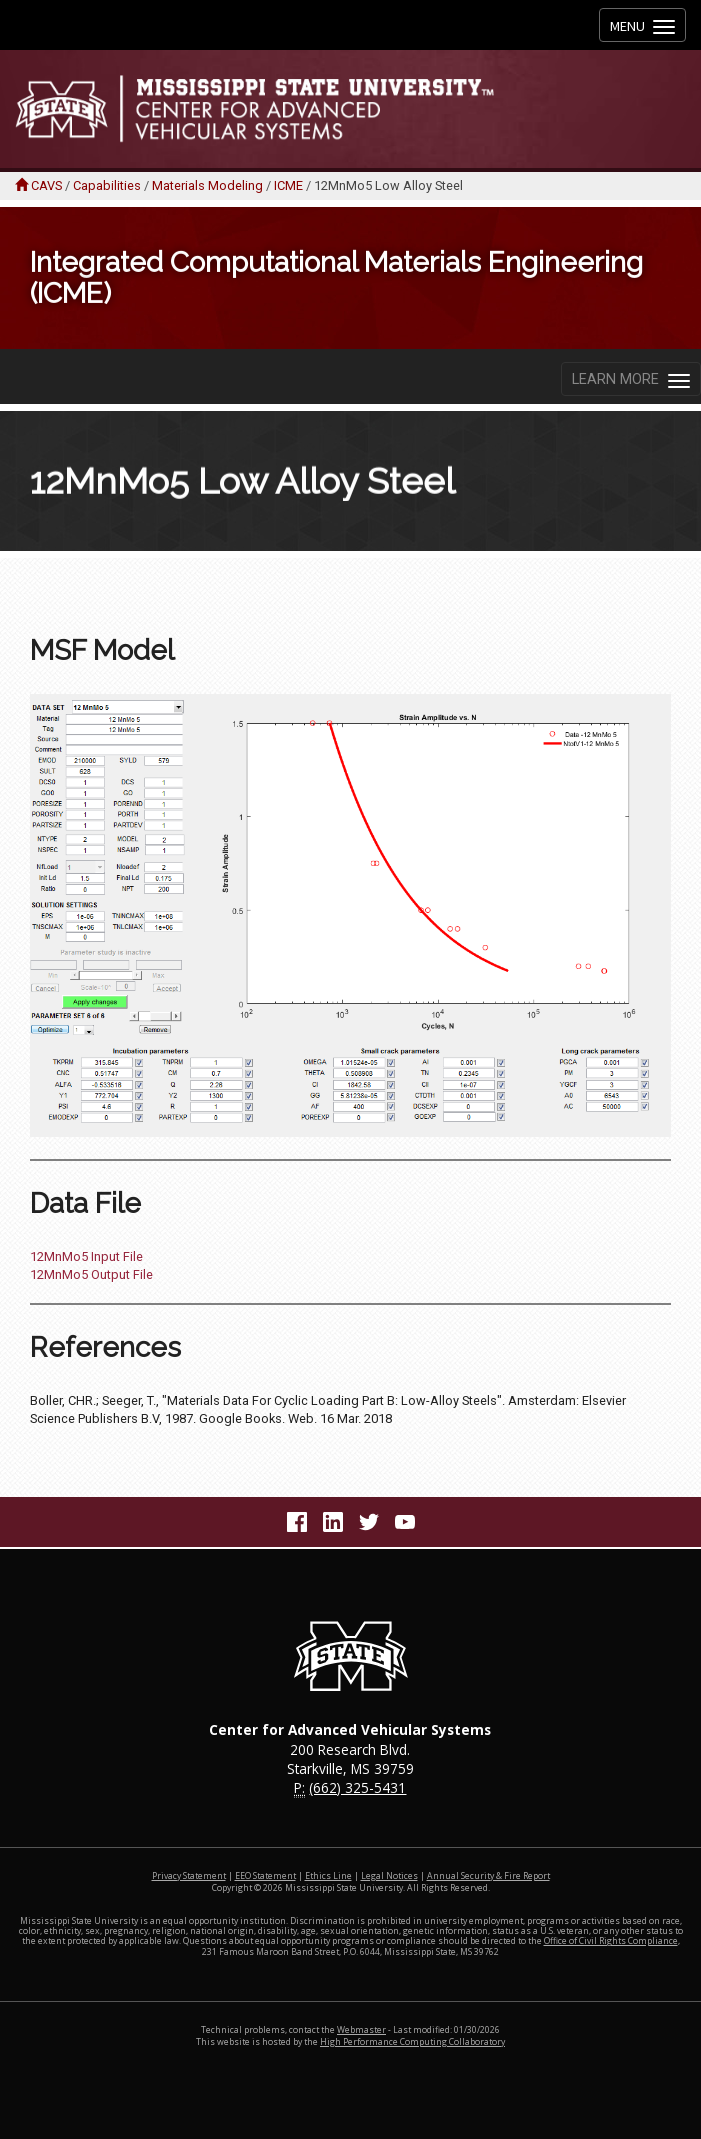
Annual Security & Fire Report (488, 1876)
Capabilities (107, 185)
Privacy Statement (189, 1876)
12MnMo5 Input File (86, 1256)
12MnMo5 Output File (91, 1274)
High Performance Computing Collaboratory (412, 2042)
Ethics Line (328, 1876)
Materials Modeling (207, 185)
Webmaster (361, 2030)
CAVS (46, 185)
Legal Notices (389, 1876)
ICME (288, 185)
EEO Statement (265, 1876)
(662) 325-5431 (357, 1787)
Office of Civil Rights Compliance (611, 1941)
